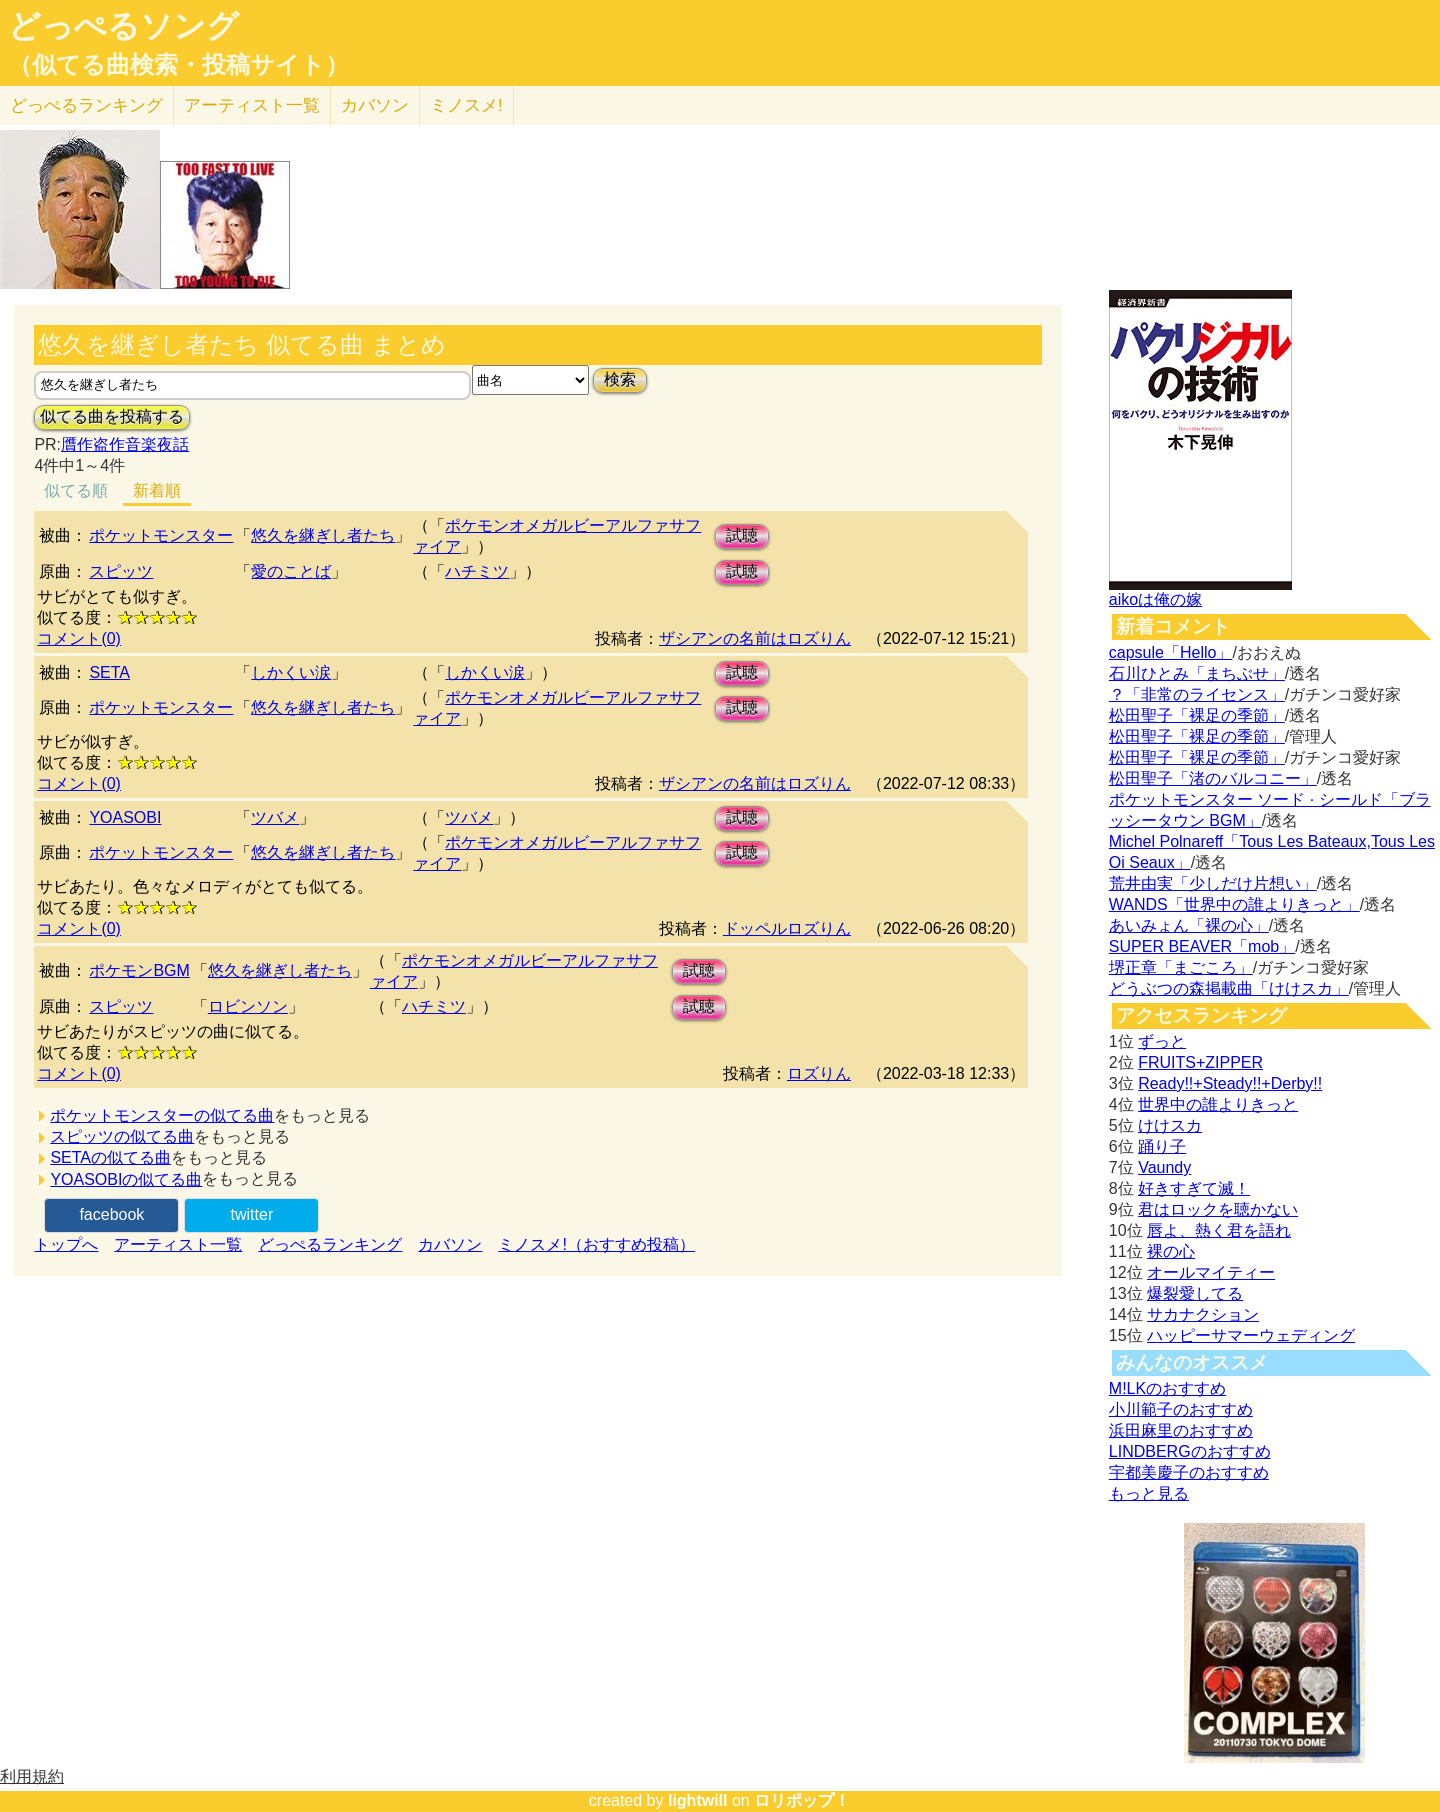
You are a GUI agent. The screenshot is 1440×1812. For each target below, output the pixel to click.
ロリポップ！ (802, 1800)
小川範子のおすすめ (1181, 1409)
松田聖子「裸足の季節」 (1197, 715)
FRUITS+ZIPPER (1200, 1062)
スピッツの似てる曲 (122, 1136)
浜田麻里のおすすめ (1181, 1430)
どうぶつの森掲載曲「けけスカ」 (1229, 988)
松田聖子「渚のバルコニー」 (1213, 778)
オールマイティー (1211, 1272)
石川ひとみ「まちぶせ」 (1197, 673)
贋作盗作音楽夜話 (125, 444)
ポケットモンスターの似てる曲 (162, 1115)
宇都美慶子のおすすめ (1189, 1472)
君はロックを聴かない (1218, 1209)
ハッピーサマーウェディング (1251, 1335)
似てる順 (76, 490)
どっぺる (86, 105)
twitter (252, 1214)
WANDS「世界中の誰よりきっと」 (1234, 904)
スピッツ (121, 571)
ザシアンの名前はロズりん (755, 638)
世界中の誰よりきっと (1218, 1104)
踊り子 (1162, 1146)
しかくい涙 (291, 672)
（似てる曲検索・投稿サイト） (178, 65)
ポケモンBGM (139, 970)
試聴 (742, 535)
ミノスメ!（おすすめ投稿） (596, 1244)
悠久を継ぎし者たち (323, 535)
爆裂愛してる (1195, 1293)
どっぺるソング (123, 26)
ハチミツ (477, 571)
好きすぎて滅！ (1194, 1188)
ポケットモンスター (161, 535)
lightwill (698, 1800)
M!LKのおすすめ (1167, 1388)
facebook (111, 1214)
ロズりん (819, 1073)
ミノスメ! (466, 105)
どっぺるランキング (330, 1244)
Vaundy (1164, 1167)
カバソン (375, 105)
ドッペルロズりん (787, 928)
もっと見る (1149, 1493)
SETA (109, 672)
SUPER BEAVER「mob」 (1202, 946)
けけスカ (1170, 1125)
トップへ (66, 1244)
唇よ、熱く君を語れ (1219, 1230)
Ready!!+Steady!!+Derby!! (1230, 1083)
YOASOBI (125, 817)
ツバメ (275, 817)
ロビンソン (248, 1006)
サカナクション (1203, 1314)
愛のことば (291, 571)
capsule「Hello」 (1171, 652)
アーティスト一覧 (178, 1244)
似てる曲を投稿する (112, 416)
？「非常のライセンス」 (1197, 694)
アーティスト (252, 105)
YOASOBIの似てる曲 (126, 1179)
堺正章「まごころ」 (1181, 967)
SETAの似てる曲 (110, 1157)
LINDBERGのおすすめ (1190, 1451)
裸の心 (1171, 1251)
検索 (620, 379)
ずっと (1162, 1041)
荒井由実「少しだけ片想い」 (1213, 883)
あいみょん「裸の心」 (1189, 925)
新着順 (157, 490)
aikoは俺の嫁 (1155, 599)
